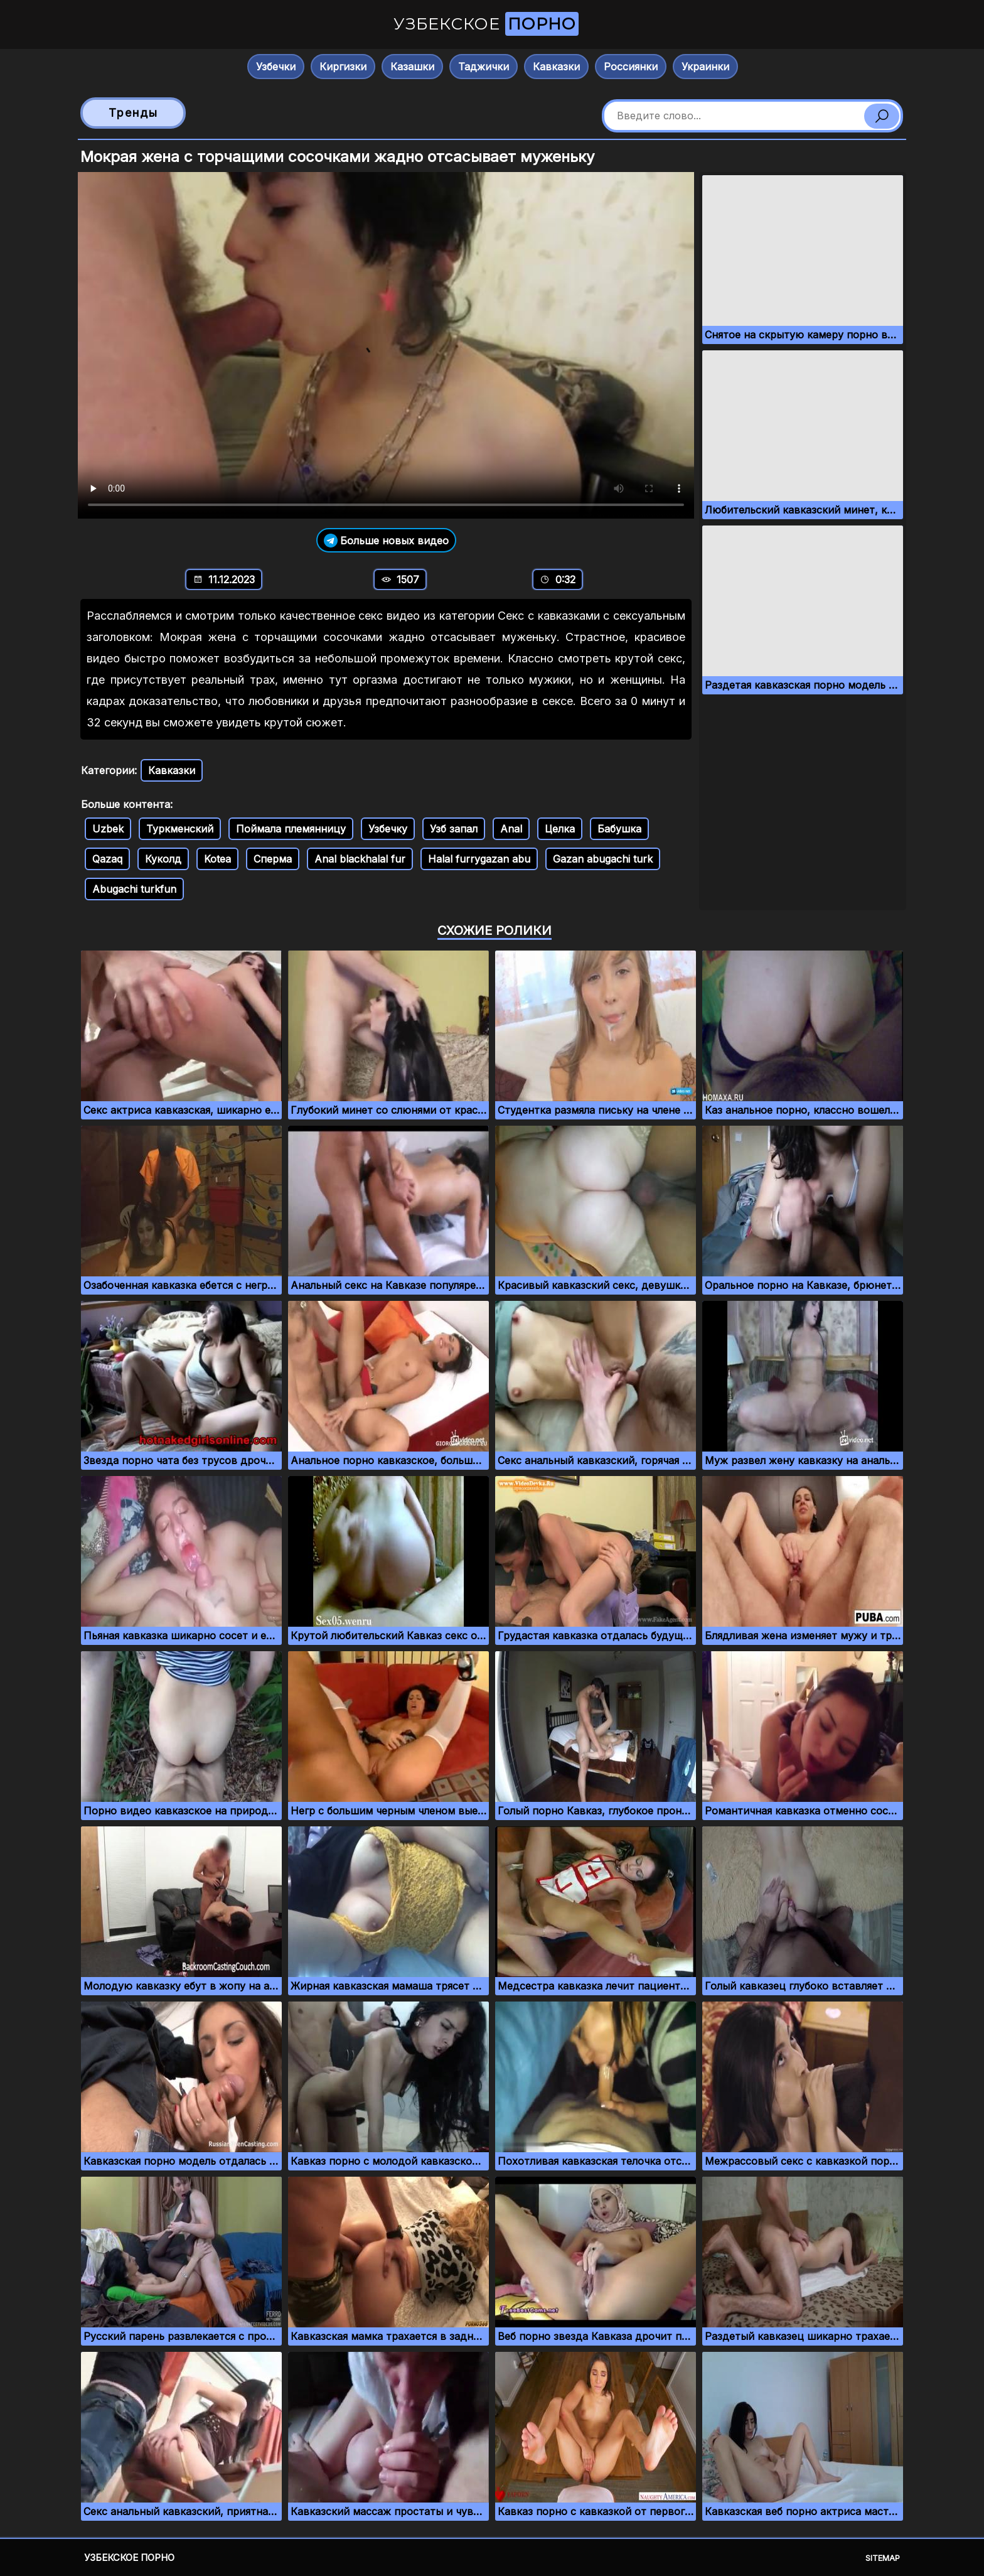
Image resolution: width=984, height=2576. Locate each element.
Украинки (705, 66)
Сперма (273, 859)
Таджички (483, 66)
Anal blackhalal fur (359, 859)
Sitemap (882, 2558)
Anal (511, 828)
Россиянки (631, 66)
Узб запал (454, 828)
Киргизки (342, 66)
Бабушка (619, 828)
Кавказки (556, 66)
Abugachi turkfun (134, 889)
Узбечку (387, 828)
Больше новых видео (386, 540)
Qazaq (107, 859)
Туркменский (179, 828)
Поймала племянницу (291, 828)
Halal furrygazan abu (479, 859)
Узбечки (276, 66)
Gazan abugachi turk (603, 859)
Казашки (412, 66)
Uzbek (108, 828)
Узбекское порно (129, 2557)
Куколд (163, 859)
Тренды (133, 112)
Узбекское (486, 24)
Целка (560, 828)
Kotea (217, 859)
